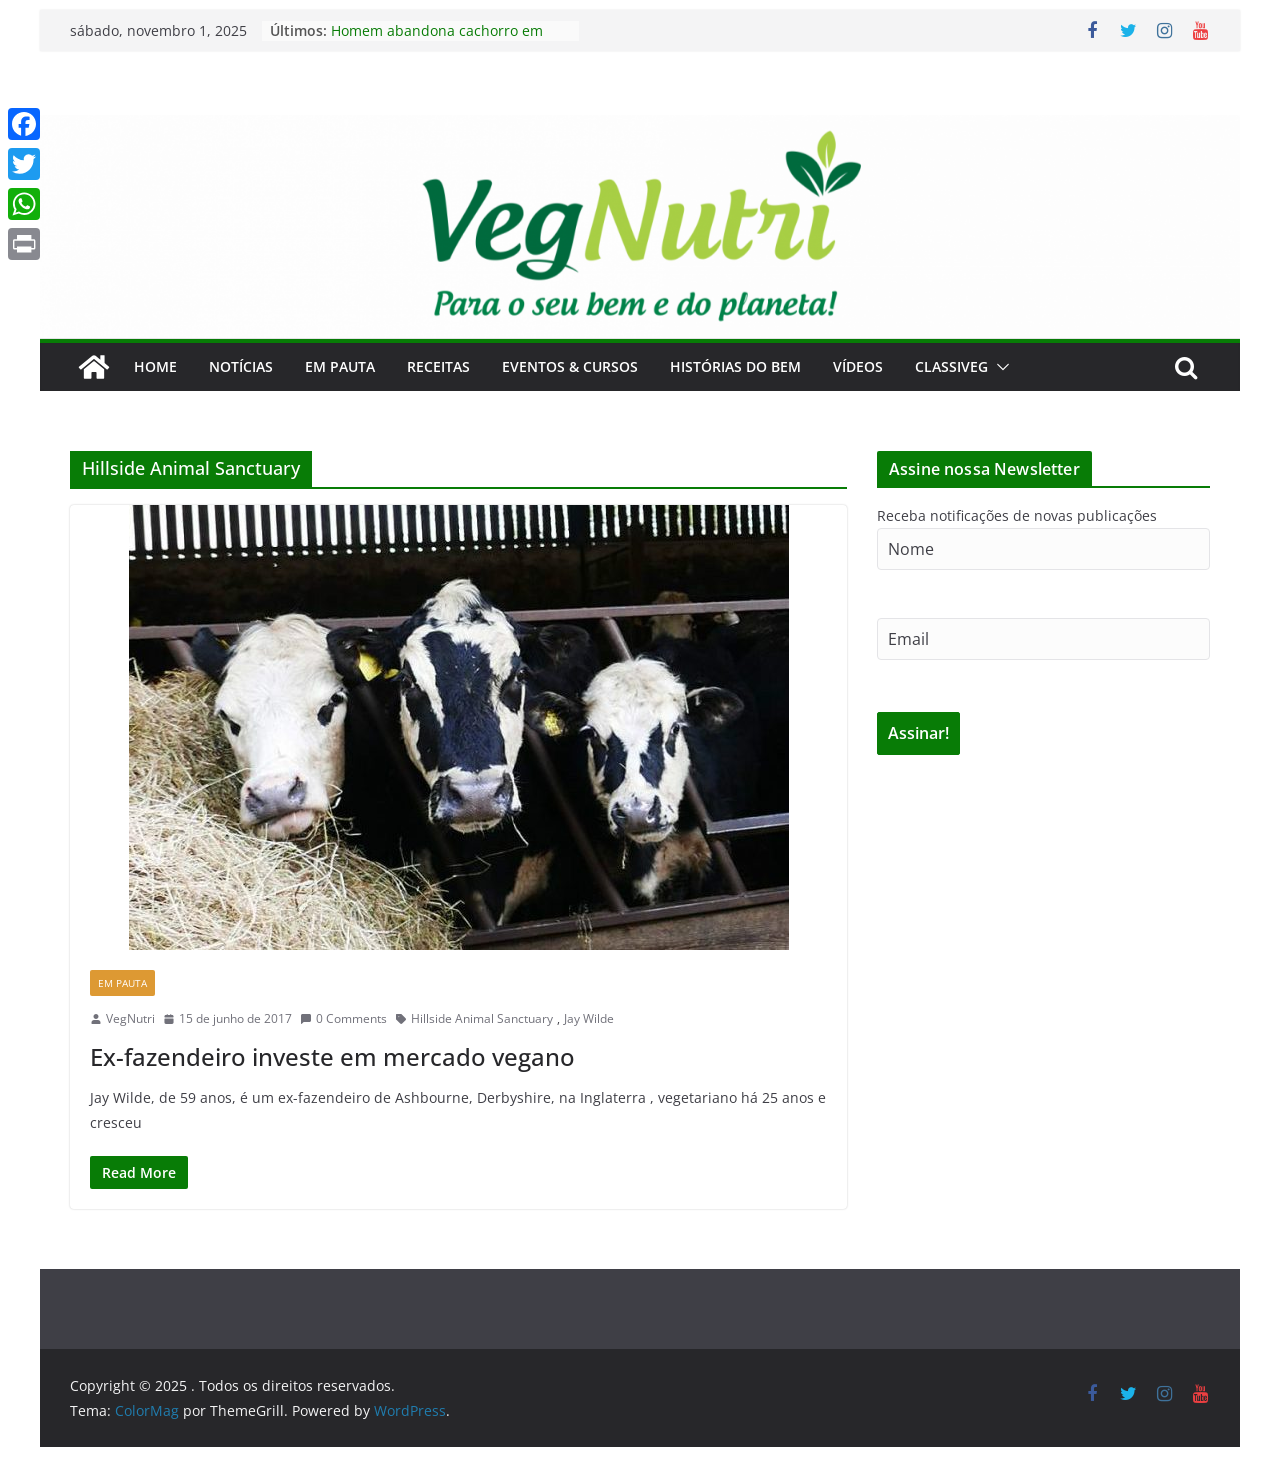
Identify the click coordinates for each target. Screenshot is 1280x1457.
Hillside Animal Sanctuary (482, 1018)
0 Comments (343, 1018)
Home (155, 366)
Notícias (241, 366)
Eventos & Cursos (570, 366)
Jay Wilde (589, 1018)
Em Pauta (340, 366)
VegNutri (130, 1018)
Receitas (438, 366)
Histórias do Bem (735, 366)
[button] (999, 367)
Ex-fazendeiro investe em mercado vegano (332, 1056)
